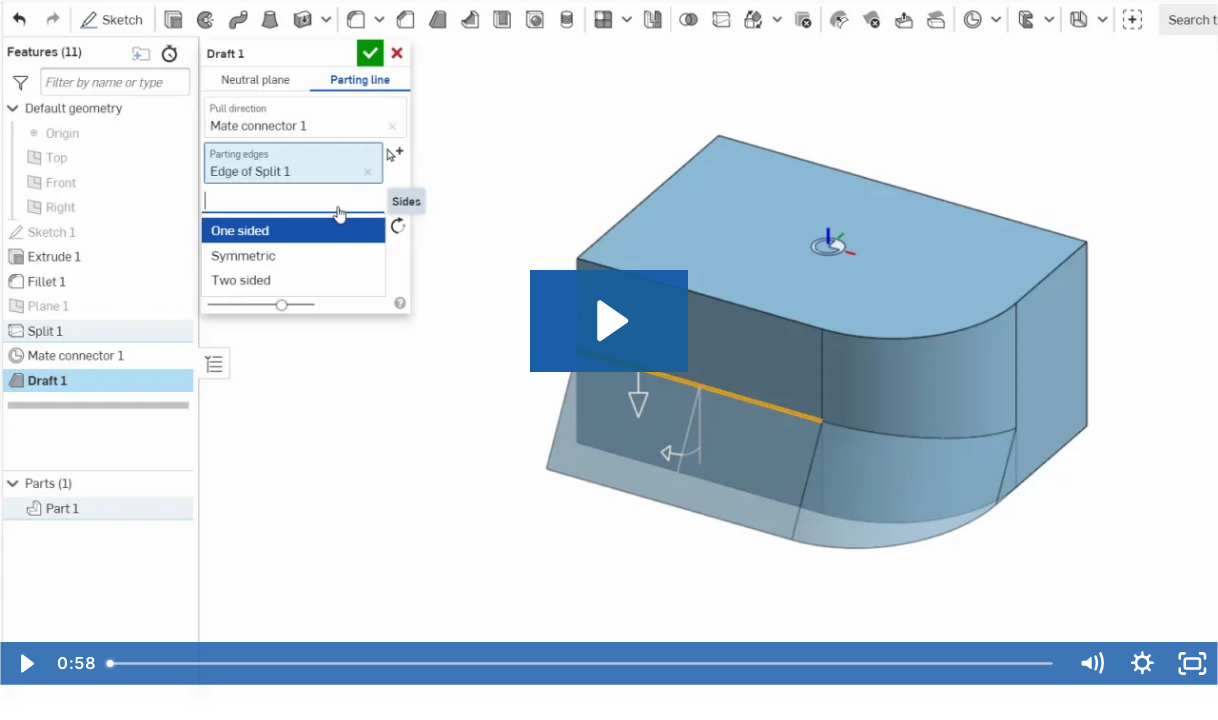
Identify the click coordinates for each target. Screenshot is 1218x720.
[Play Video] (25, 663)
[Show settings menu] (1142, 663)
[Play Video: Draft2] (609, 321)
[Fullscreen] (1192, 663)
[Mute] (1091, 663)
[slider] (581, 663)
